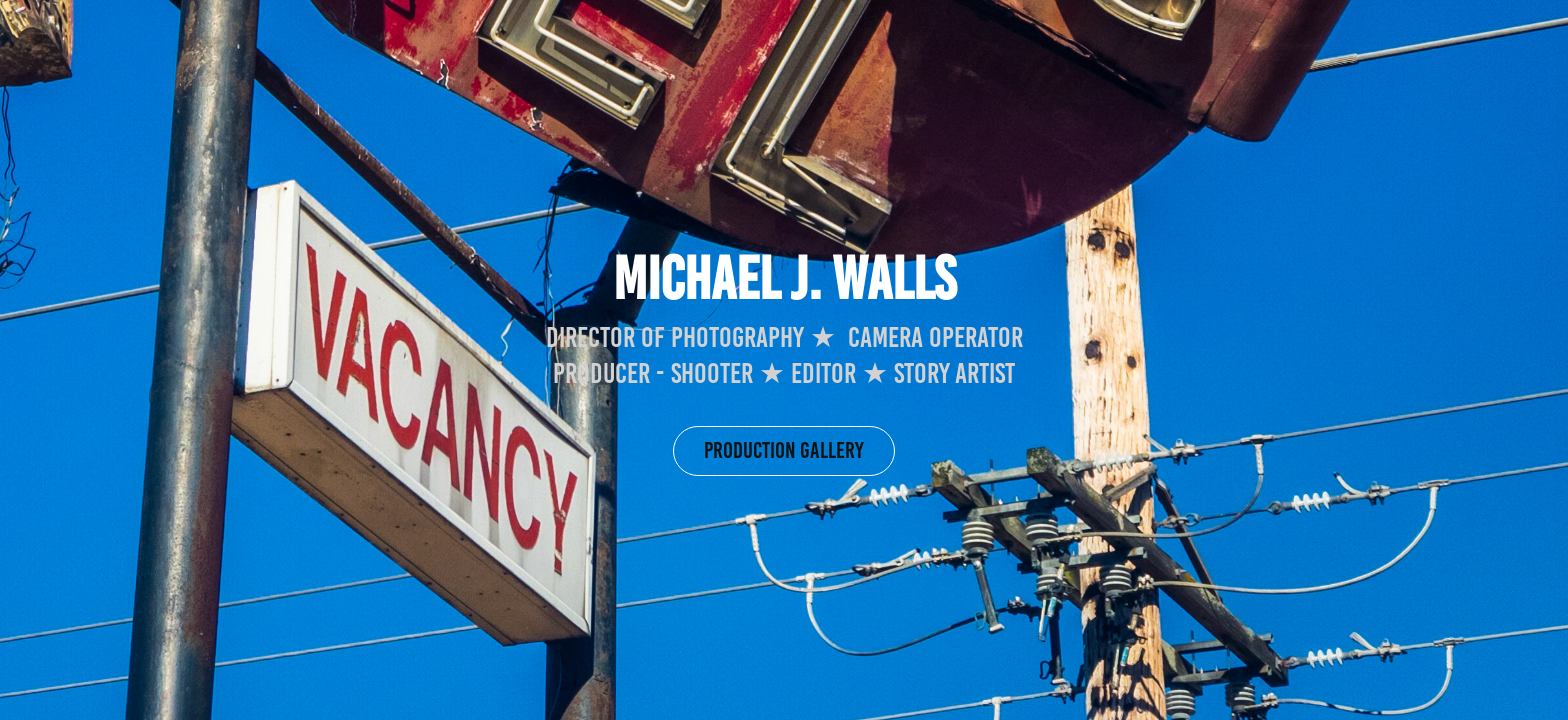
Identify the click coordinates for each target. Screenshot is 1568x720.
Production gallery (784, 450)
